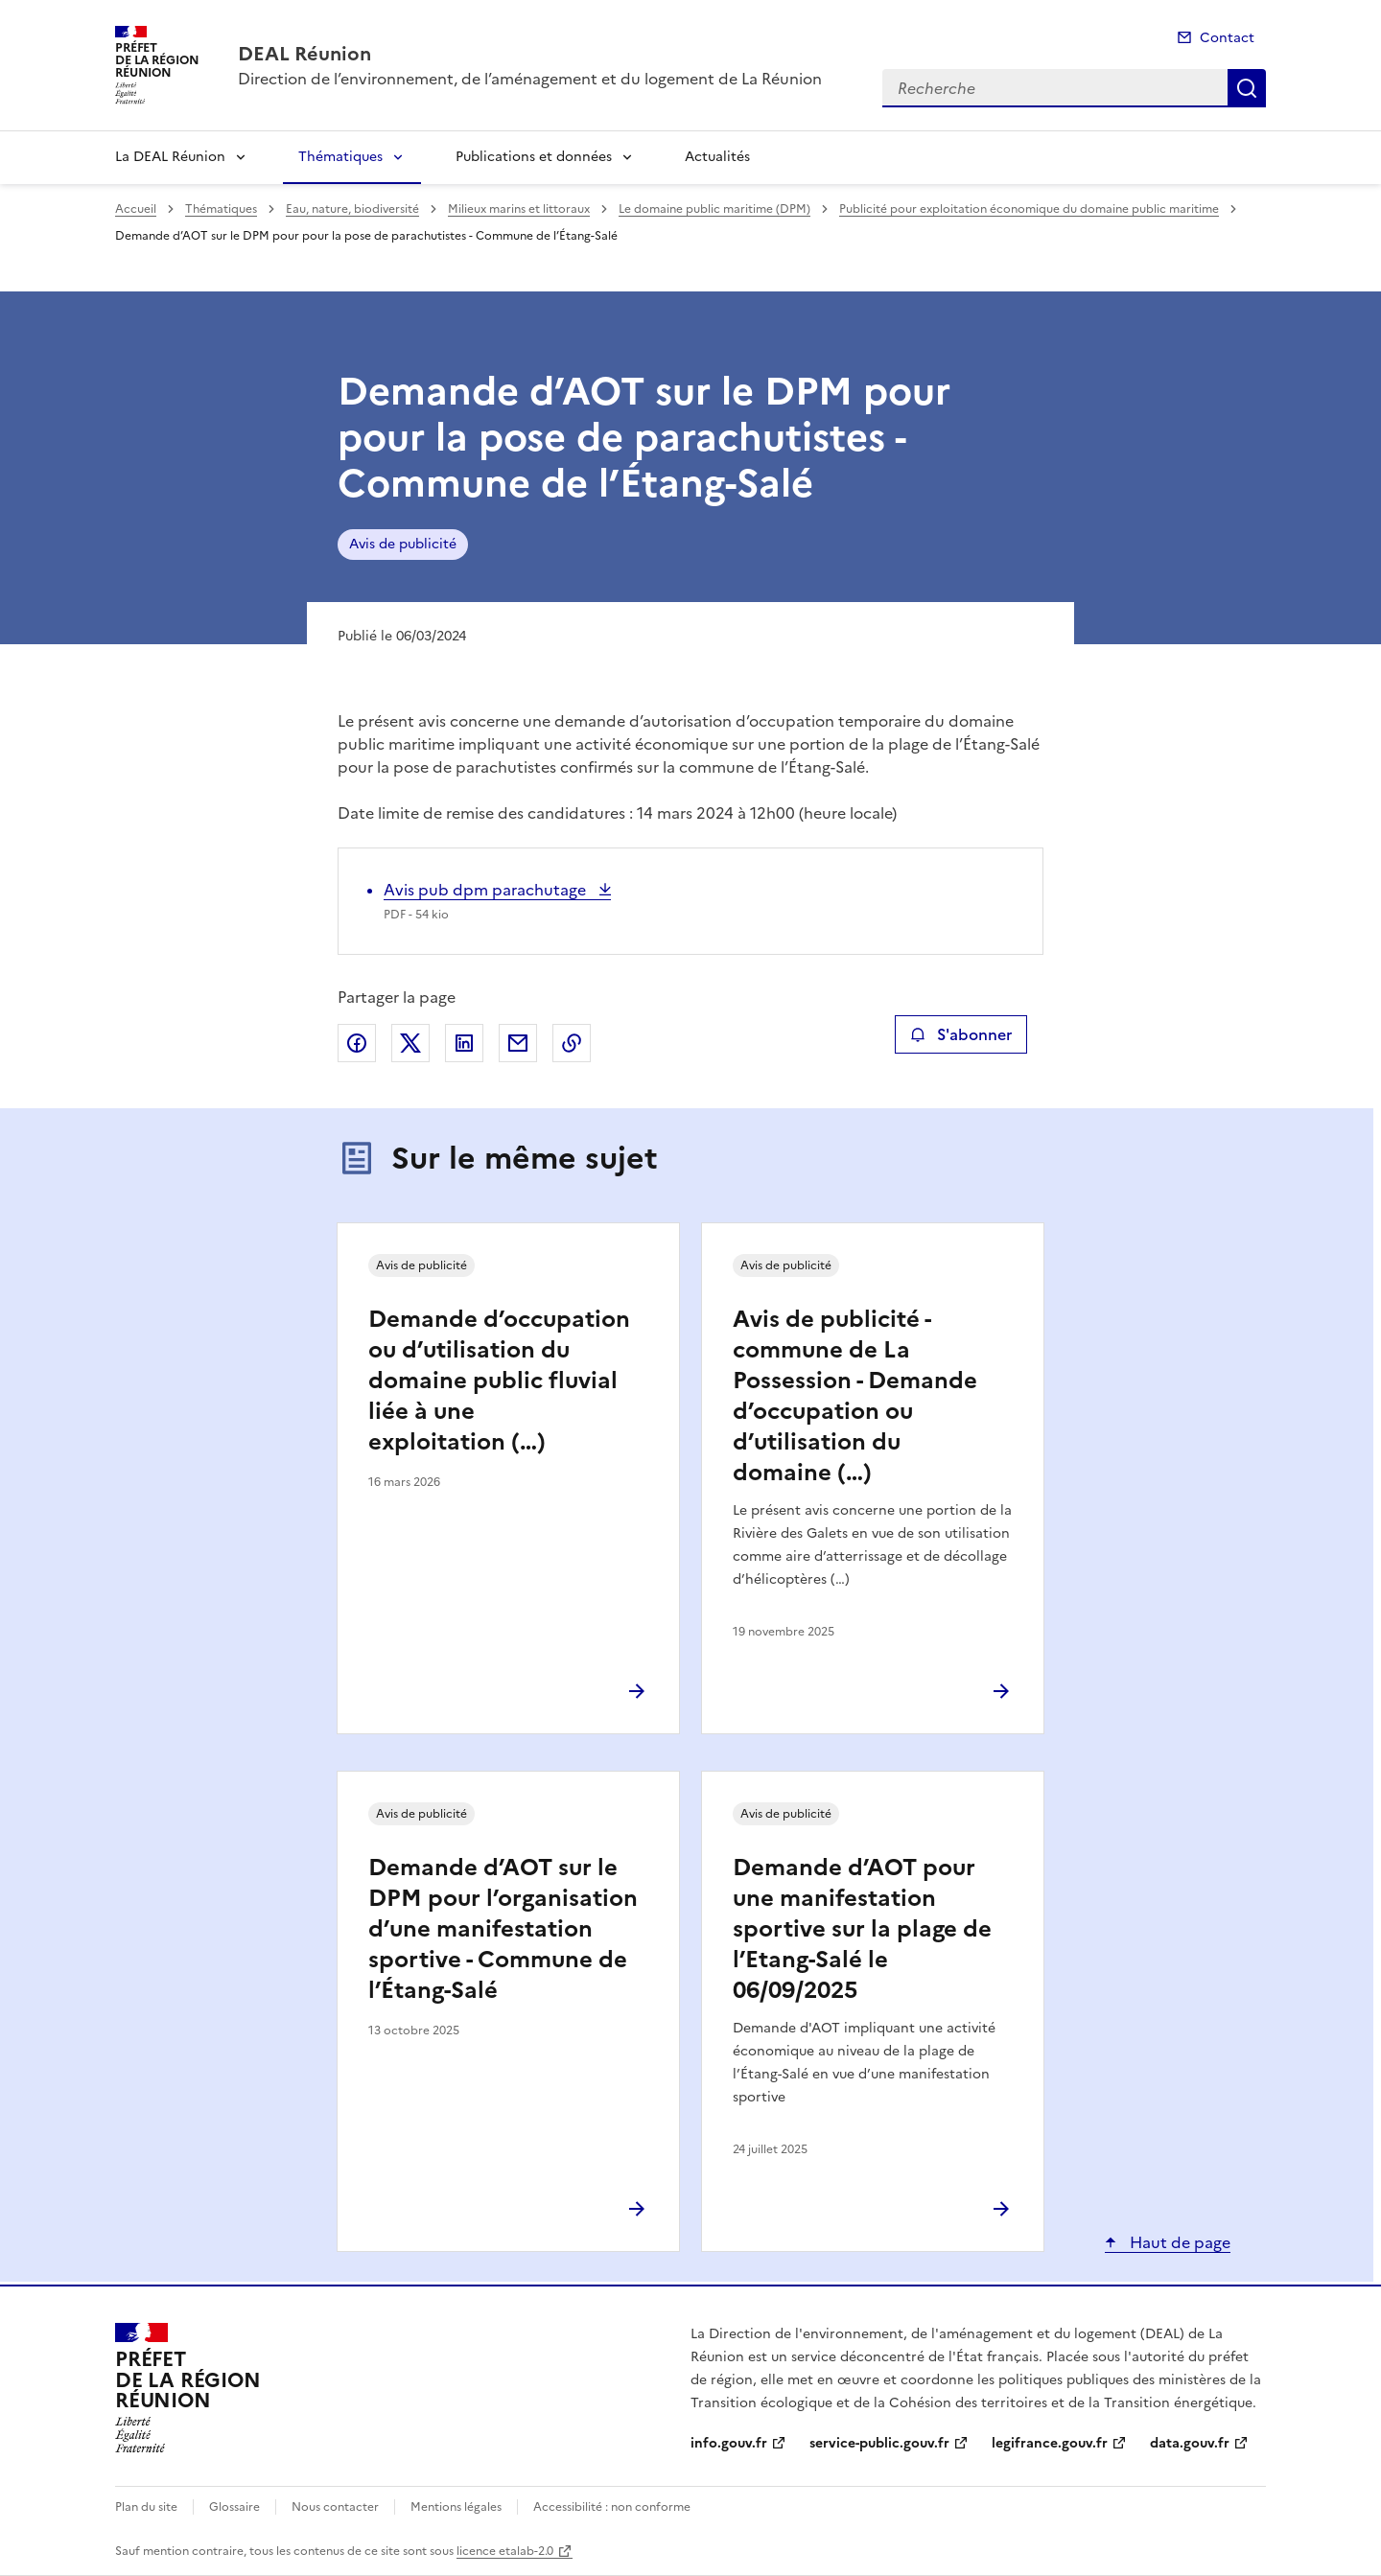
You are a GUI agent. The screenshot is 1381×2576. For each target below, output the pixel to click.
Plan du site (146, 2507)
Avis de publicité (402, 544)
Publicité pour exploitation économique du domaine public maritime (1029, 209)
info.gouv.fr (728, 2443)
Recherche (1247, 88)
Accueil (135, 209)
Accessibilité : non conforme (611, 2507)
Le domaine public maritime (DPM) (714, 209)
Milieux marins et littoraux (519, 209)
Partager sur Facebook (357, 1043)
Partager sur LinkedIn (464, 1043)
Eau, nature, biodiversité (352, 209)
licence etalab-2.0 (504, 2551)
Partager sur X (410, 1043)
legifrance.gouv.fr (1050, 2443)
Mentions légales (456, 2507)
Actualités (717, 157)
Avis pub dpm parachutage (487, 889)
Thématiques (340, 157)
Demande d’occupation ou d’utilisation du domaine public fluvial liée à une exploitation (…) (499, 1380)
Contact (1227, 38)
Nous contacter (335, 2507)
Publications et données (534, 157)
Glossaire (234, 2507)
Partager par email (518, 1043)
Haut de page (1178, 2242)
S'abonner (960, 1034)
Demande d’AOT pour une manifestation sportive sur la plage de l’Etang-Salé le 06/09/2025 (862, 1928)
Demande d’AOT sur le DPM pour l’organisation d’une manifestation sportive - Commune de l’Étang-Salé (503, 1928)
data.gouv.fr (1189, 2443)
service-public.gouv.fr (879, 2443)
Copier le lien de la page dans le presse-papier (571, 1043)
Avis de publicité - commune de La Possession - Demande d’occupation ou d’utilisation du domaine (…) (855, 1396)
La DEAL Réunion (170, 157)
